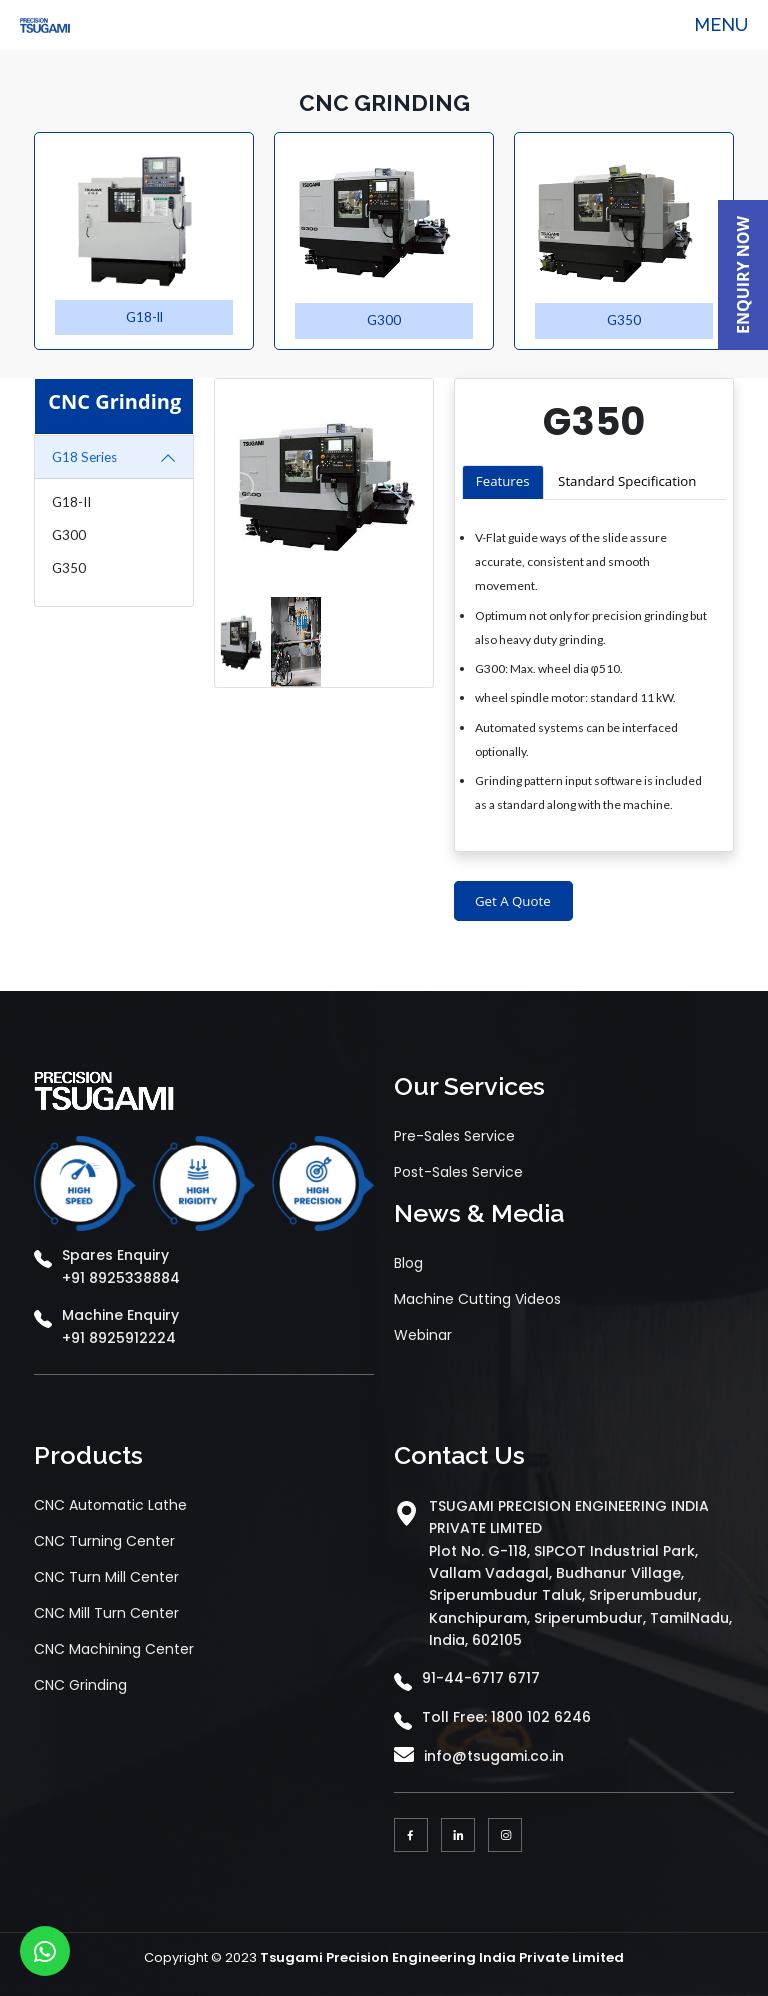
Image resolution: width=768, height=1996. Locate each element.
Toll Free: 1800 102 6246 (506, 1717)
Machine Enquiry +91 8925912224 (120, 1326)
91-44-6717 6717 (481, 1678)
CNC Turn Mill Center (106, 1577)
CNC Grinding (80, 1685)
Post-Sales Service (458, 1172)
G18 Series (84, 457)
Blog (408, 1263)
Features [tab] (503, 481)
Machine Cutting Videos (477, 1299)
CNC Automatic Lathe (110, 1505)
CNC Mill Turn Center (106, 1613)
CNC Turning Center (104, 1541)
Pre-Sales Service (454, 1136)
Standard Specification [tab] (627, 481)
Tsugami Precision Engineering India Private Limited (442, 1957)
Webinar (423, 1335)
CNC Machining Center (114, 1649)
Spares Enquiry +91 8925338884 (121, 1266)
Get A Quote (513, 901)
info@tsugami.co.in (494, 1756)
